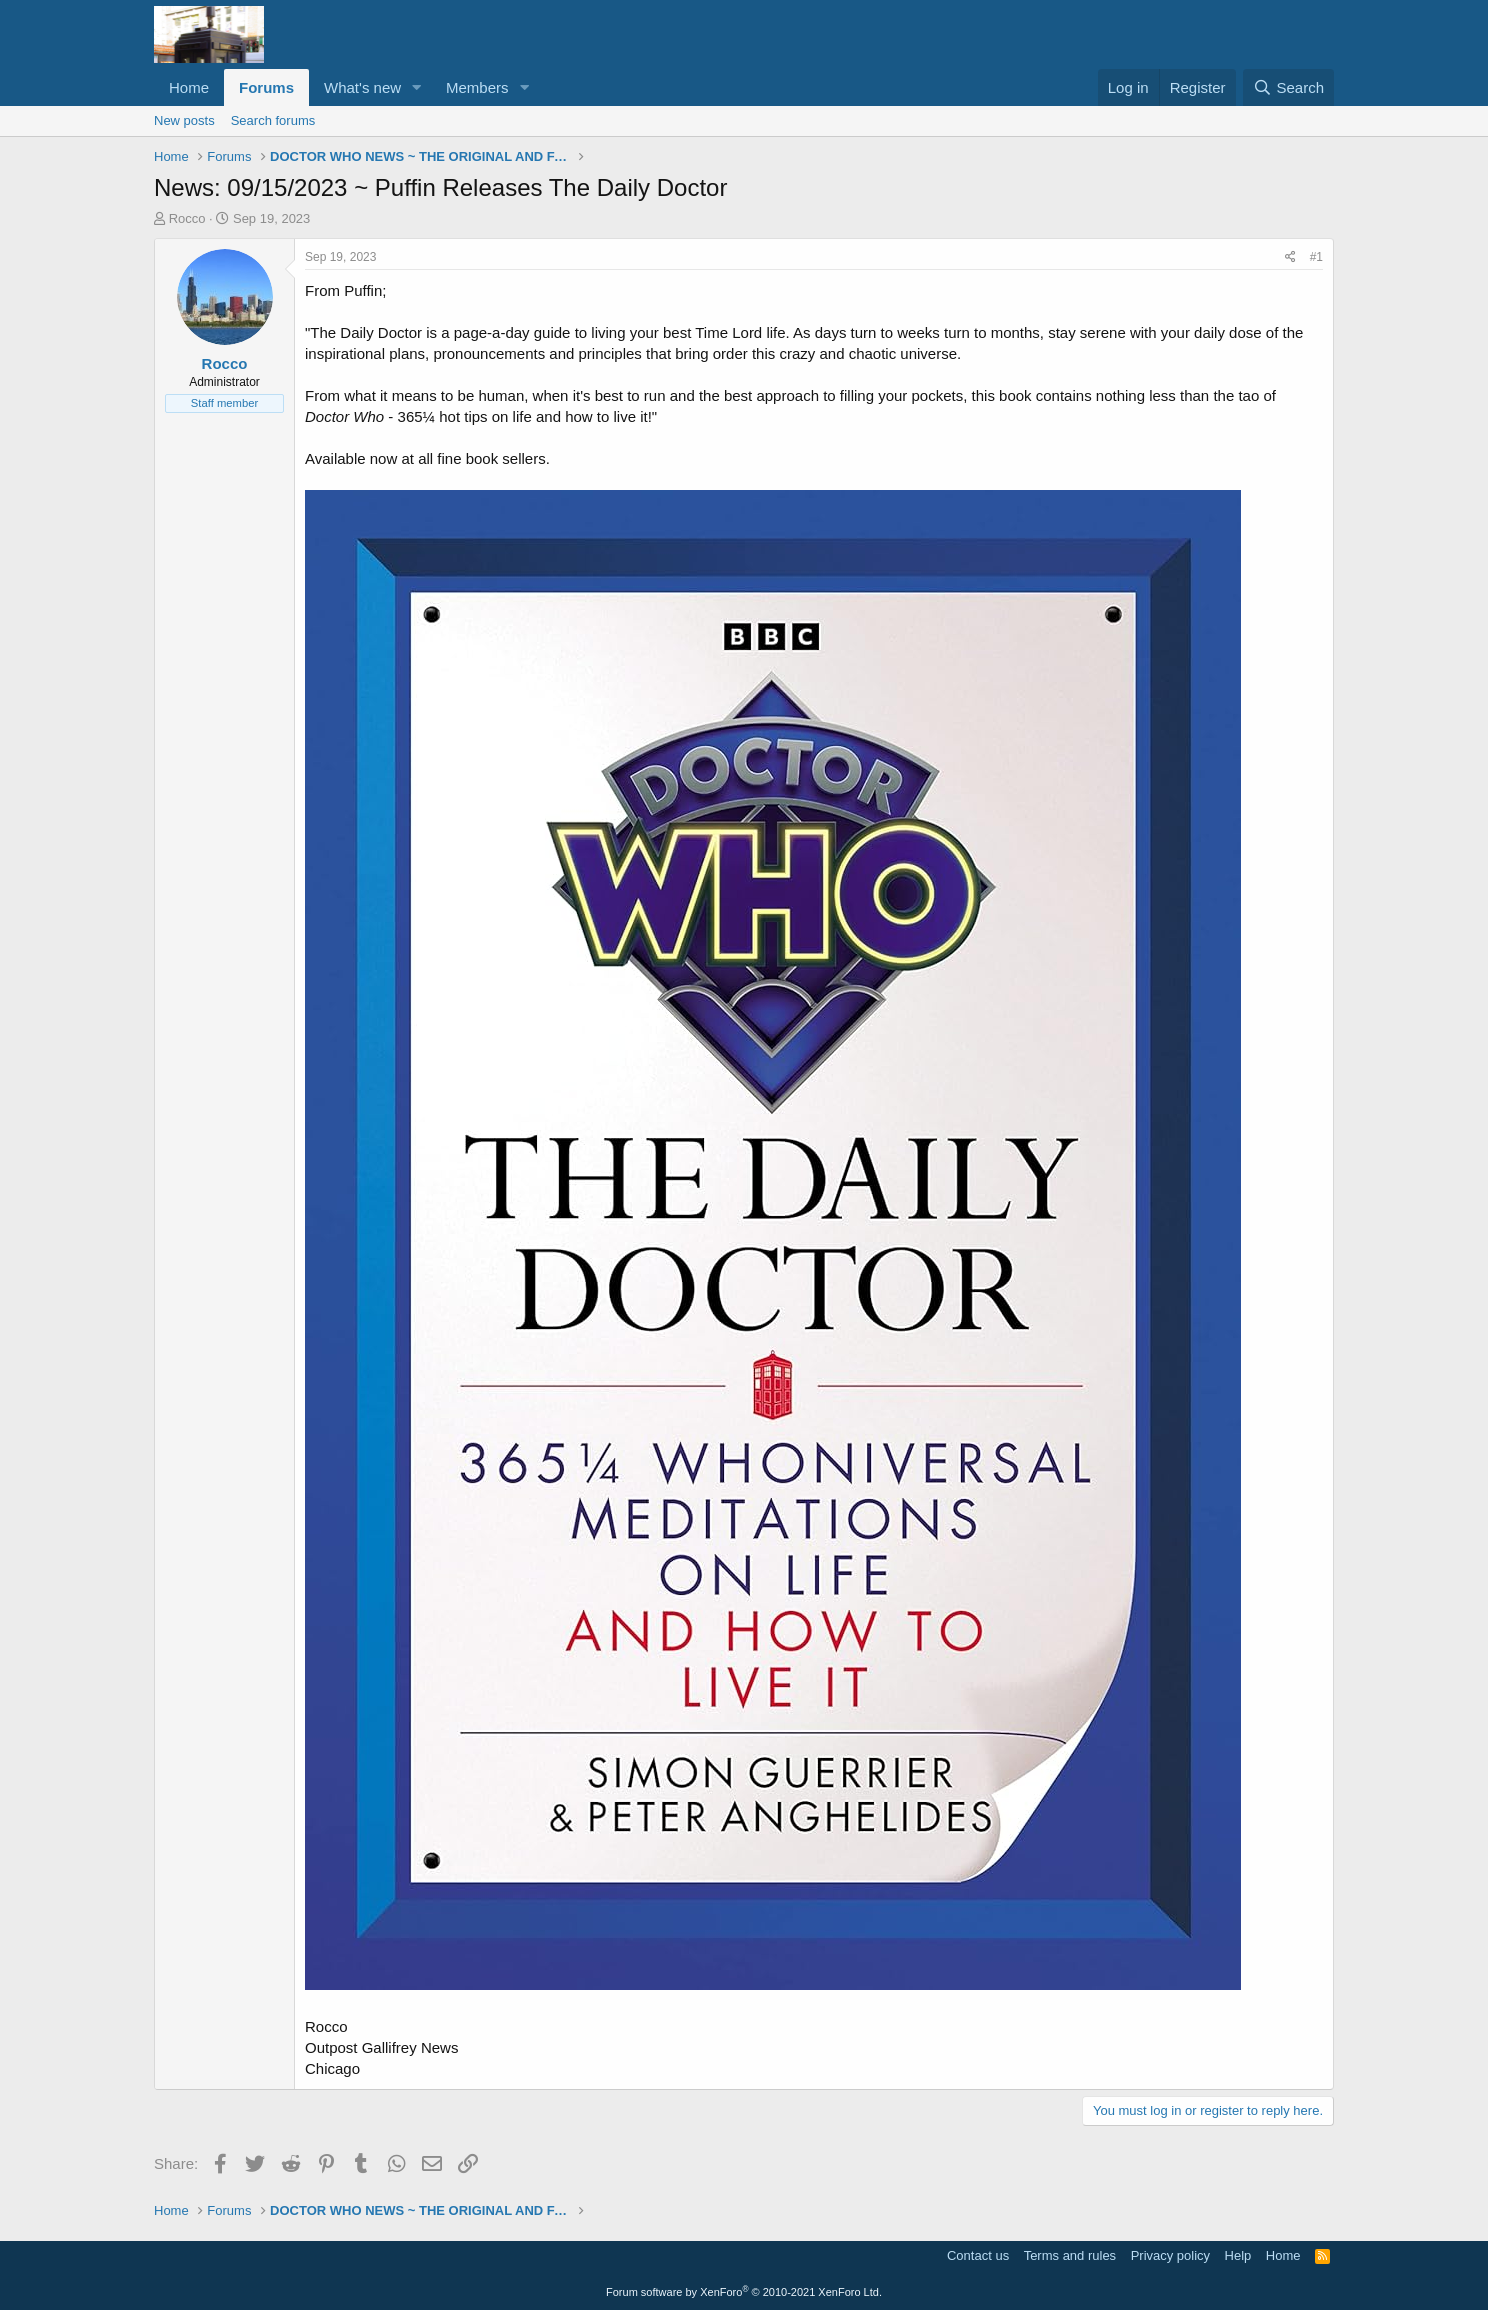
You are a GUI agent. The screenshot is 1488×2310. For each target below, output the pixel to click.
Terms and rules (1070, 2255)
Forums (266, 87)
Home (189, 87)
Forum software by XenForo (744, 2292)
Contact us (978, 2255)
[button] (417, 87)
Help (1238, 2255)
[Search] (1288, 87)
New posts (184, 120)
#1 (1316, 257)
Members (477, 87)
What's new (362, 87)
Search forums (273, 120)
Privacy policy (1170, 2255)
